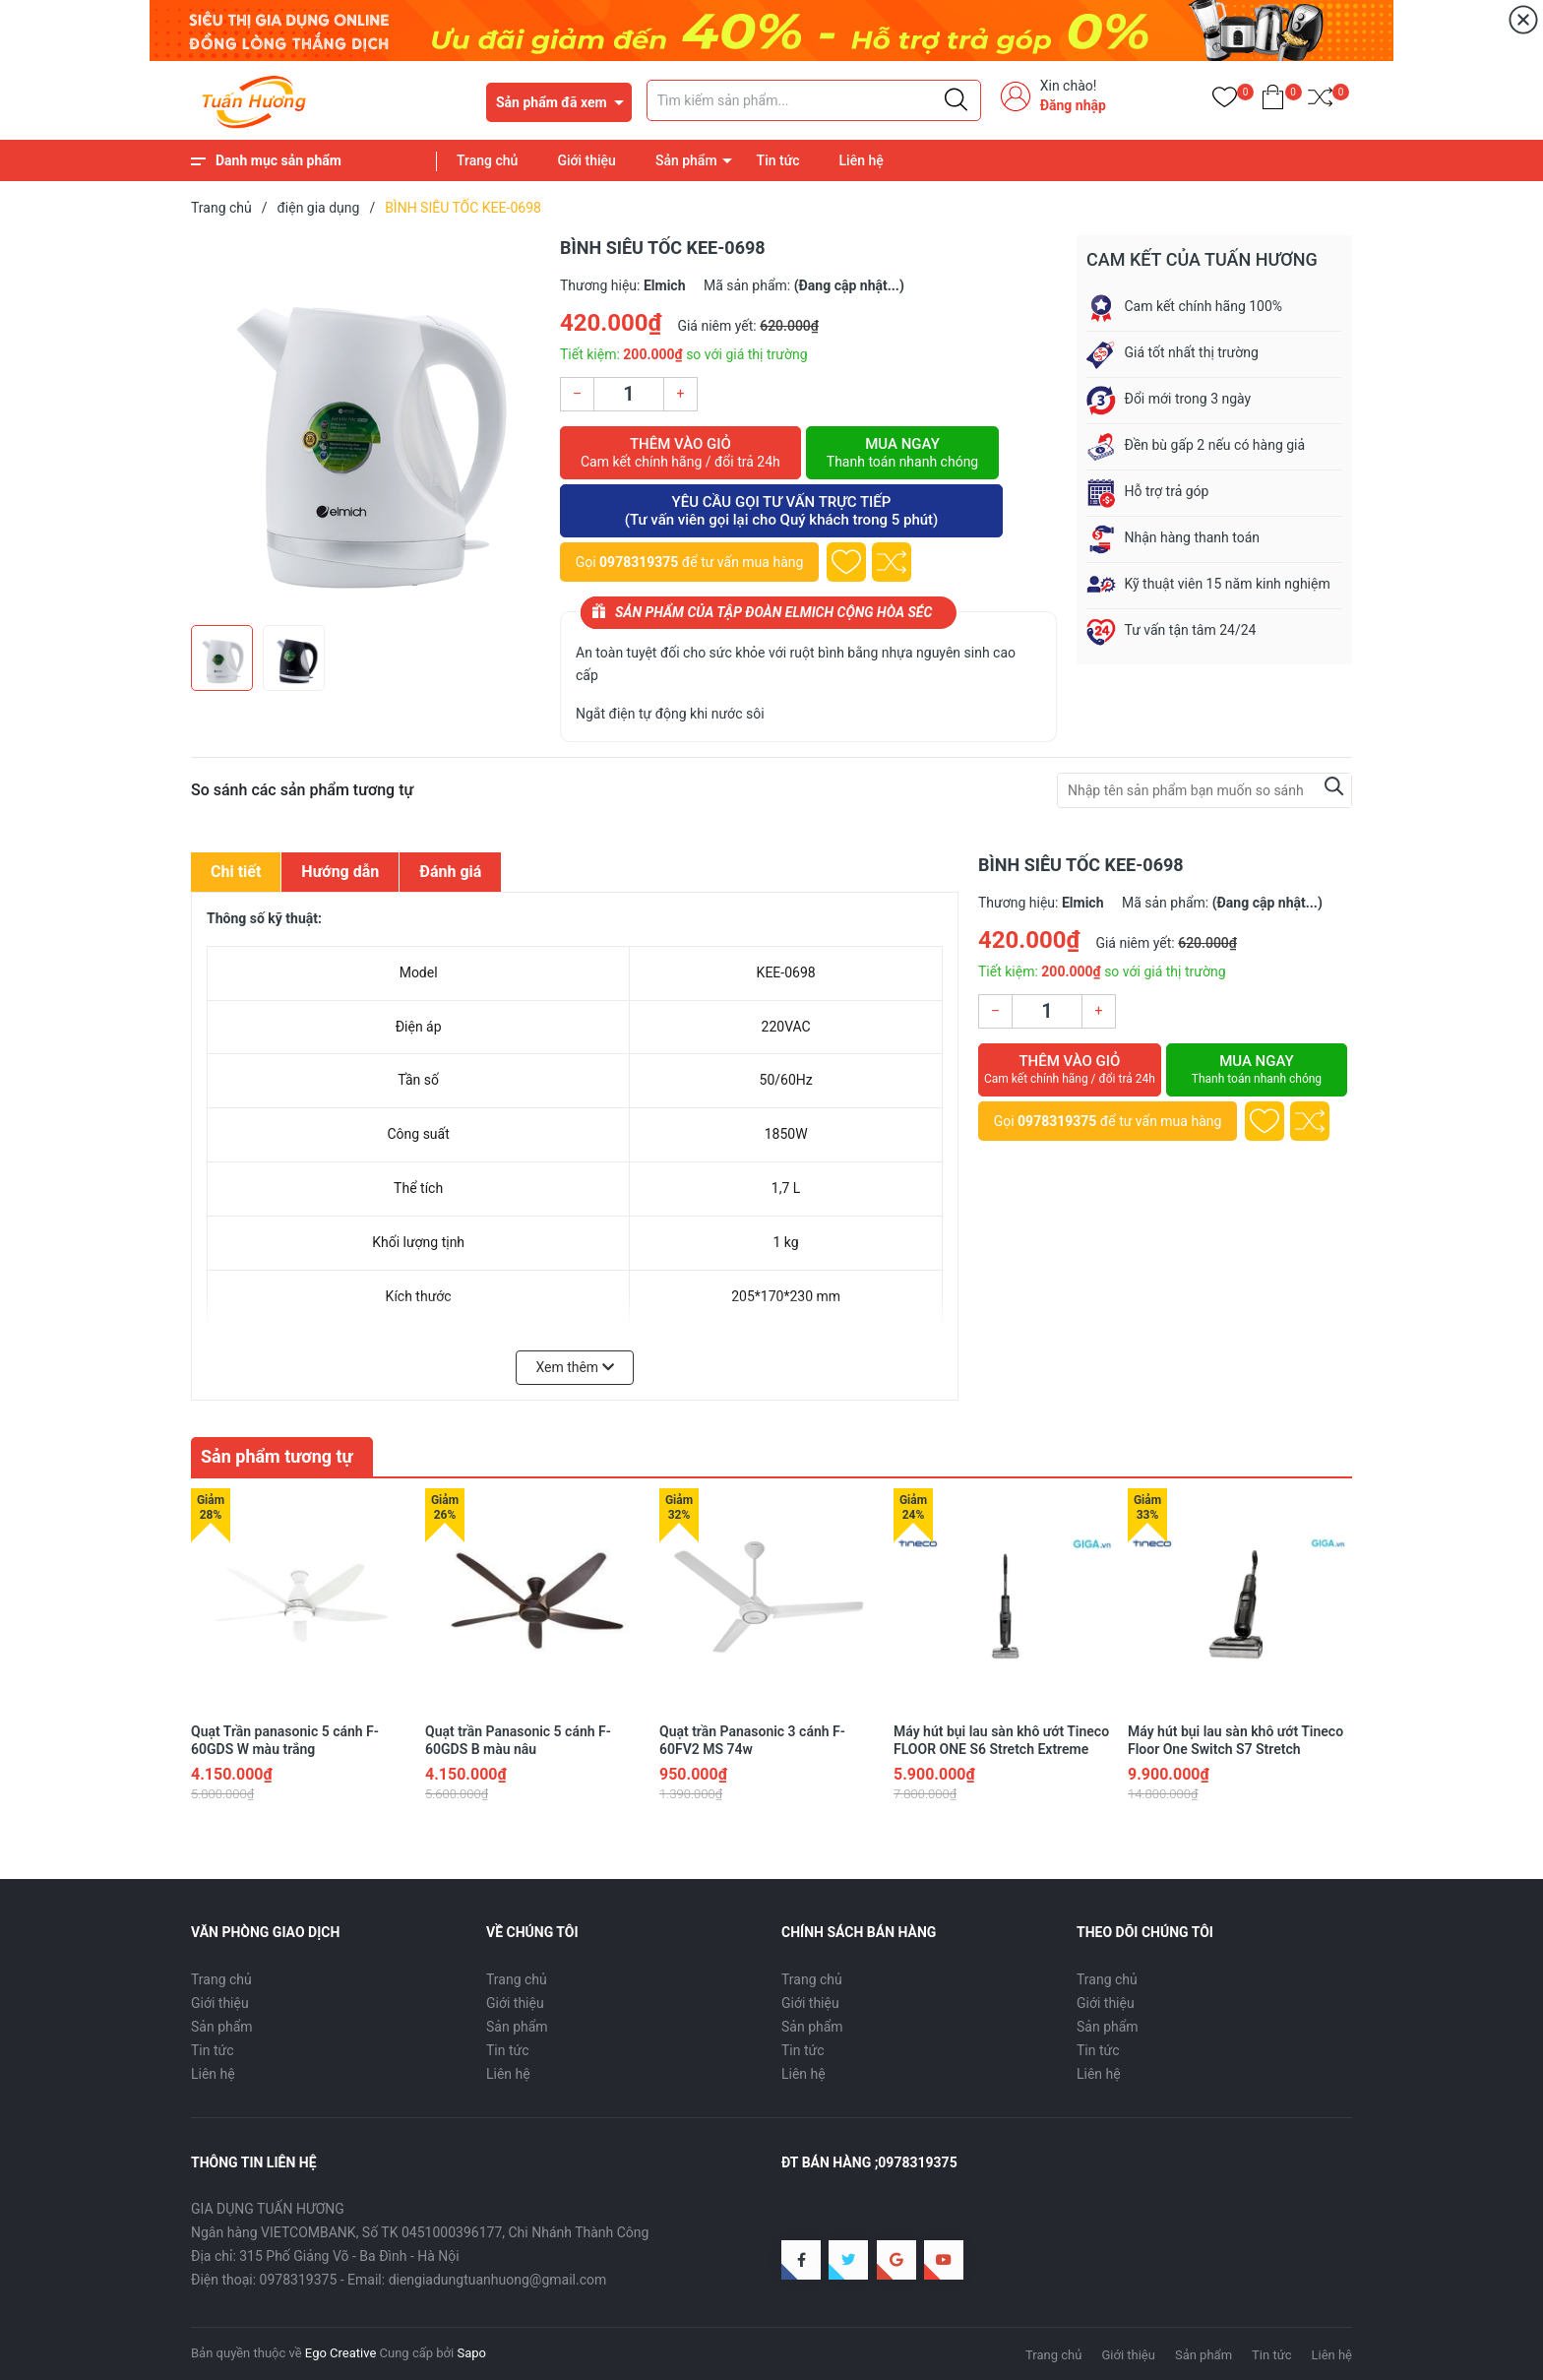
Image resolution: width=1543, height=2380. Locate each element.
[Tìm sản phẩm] (814, 100)
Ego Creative (340, 2353)
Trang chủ (487, 160)
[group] (365, 425)
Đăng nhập (1073, 105)
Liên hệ (861, 160)
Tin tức (778, 160)
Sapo (471, 2353)
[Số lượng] (628, 394)
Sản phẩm (686, 160)
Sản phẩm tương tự (277, 1456)
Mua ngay (902, 452)
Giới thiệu (586, 160)
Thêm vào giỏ (680, 452)
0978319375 (638, 562)
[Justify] (956, 100)
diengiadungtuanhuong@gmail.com (498, 2279)
